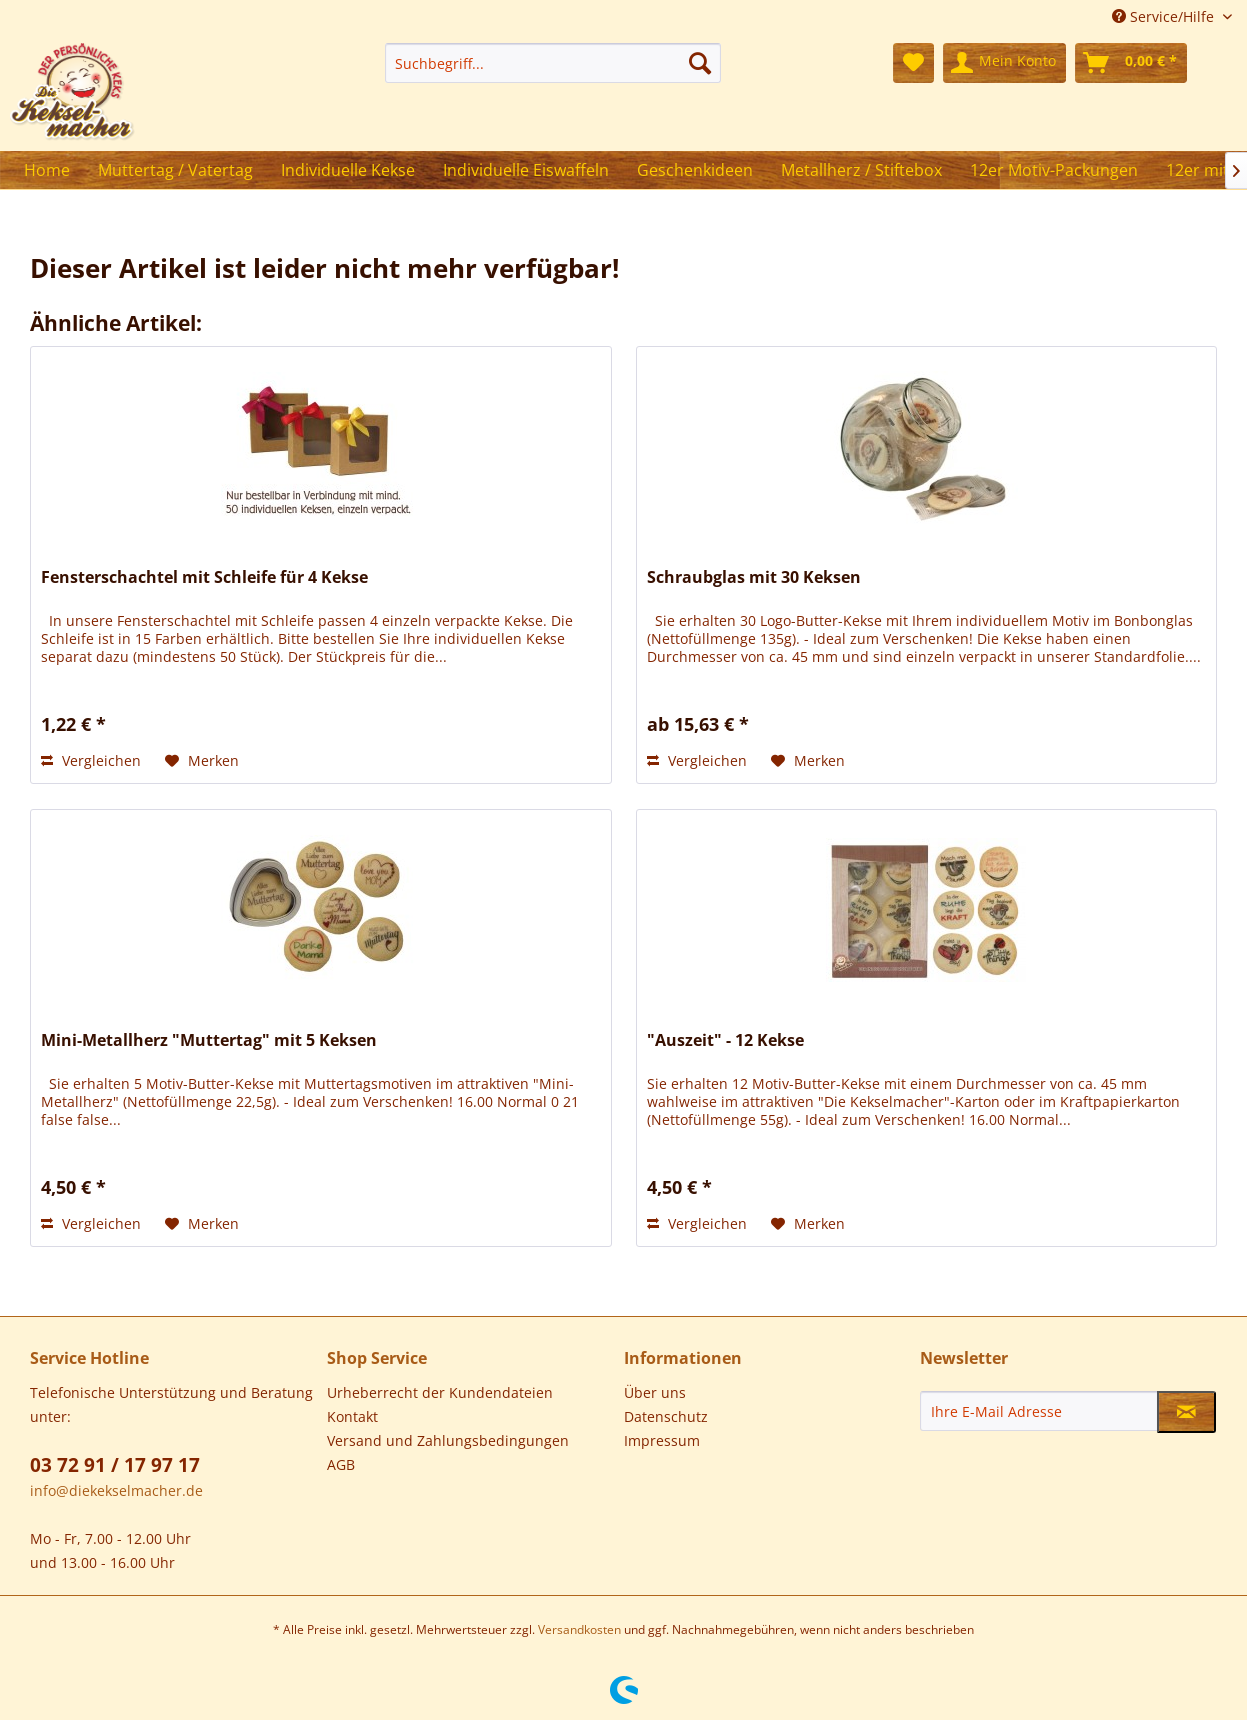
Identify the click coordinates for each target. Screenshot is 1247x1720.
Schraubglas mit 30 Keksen (754, 577)
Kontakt (352, 1416)
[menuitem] (553, 63)
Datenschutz (666, 1416)
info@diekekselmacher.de (116, 1490)
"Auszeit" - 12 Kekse (725, 1040)
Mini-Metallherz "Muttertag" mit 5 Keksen (209, 1040)
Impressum (662, 1440)
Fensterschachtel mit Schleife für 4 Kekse (204, 577)
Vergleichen (91, 760)
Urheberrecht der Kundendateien (440, 1392)
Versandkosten (579, 1629)
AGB (341, 1464)
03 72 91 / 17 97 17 (115, 1465)
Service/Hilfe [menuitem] (1165, 16)
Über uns (655, 1392)
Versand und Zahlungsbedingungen (448, 1440)
